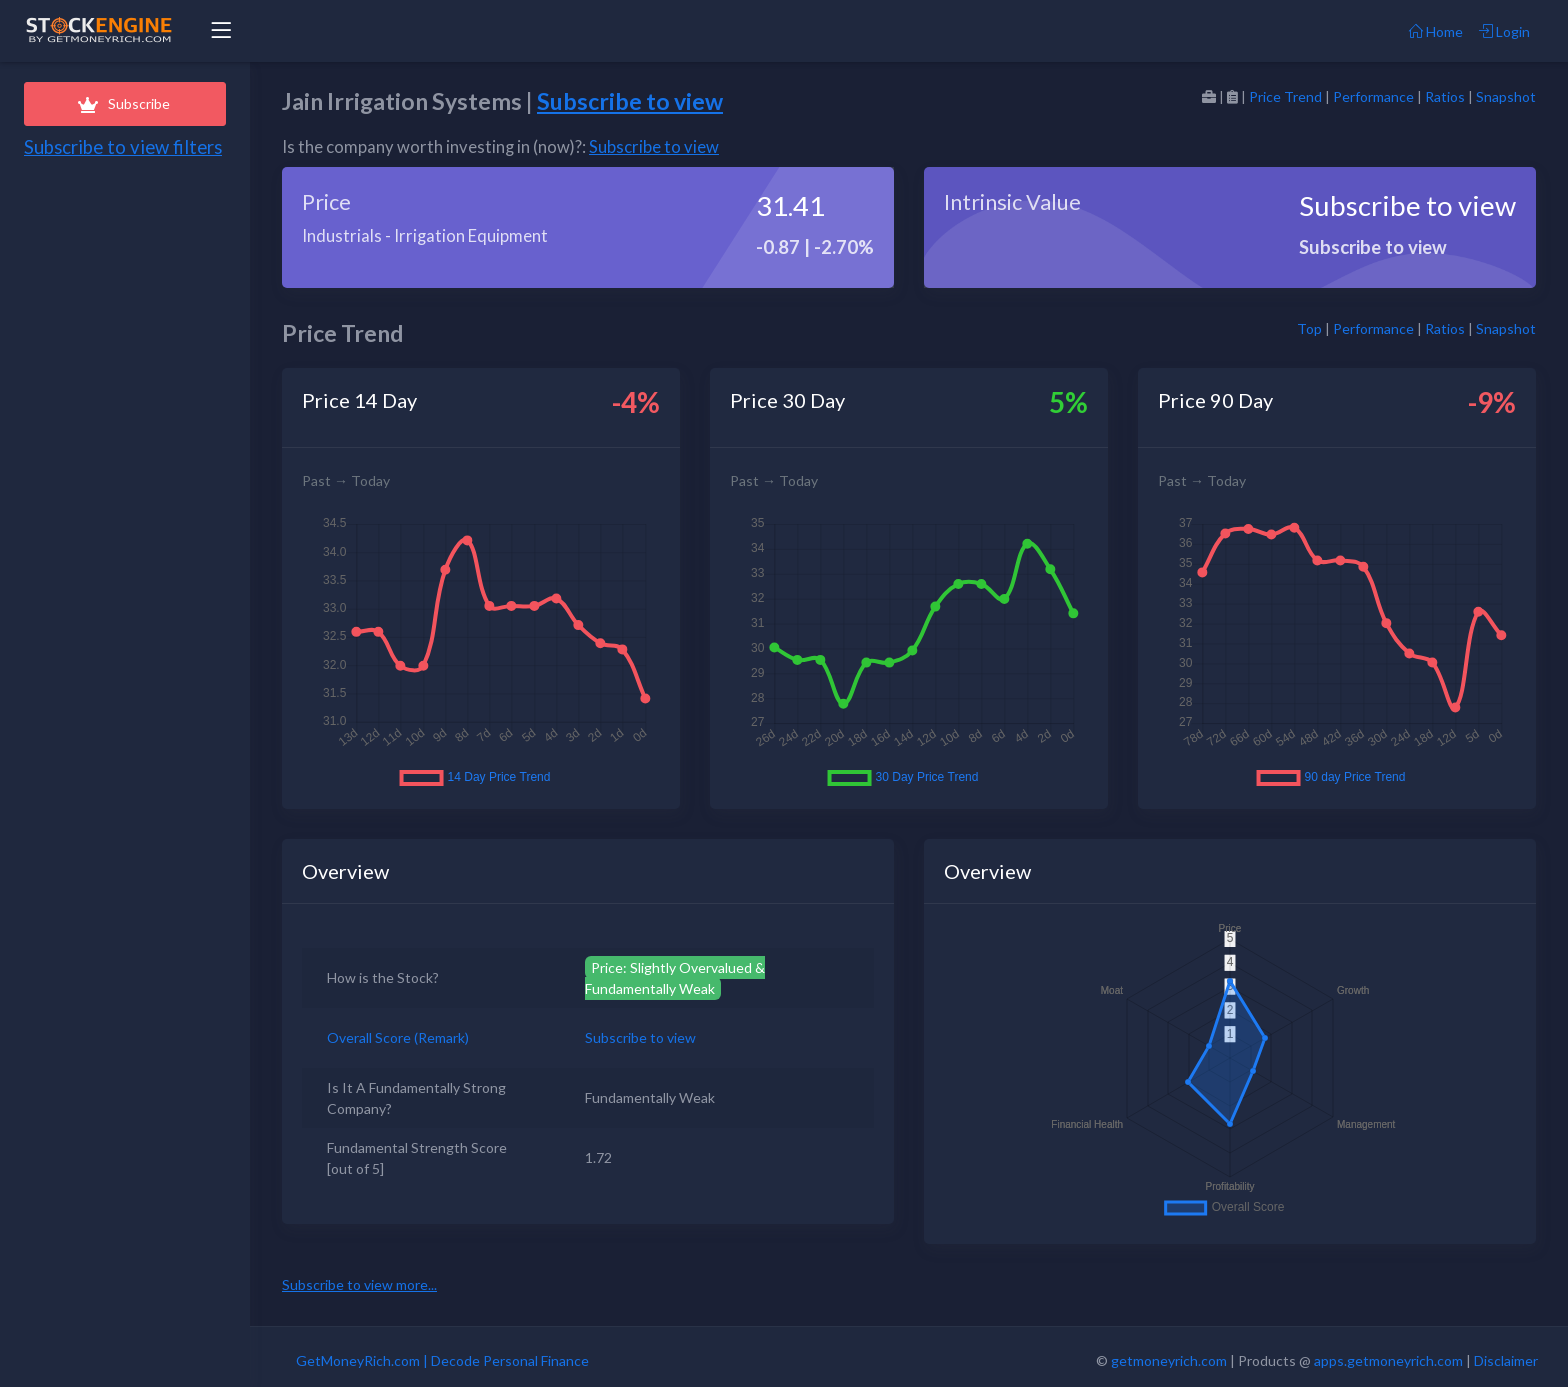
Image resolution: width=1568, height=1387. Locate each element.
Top (1309, 328)
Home (1436, 31)
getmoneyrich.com (1169, 1360)
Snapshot (1506, 96)
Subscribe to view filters (123, 147)
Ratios (1445, 96)
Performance (1373, 96)
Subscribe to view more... (359, 1284)
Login (1504, 31)
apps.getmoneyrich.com (1388, 1360)
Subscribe (125, 103)
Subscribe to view (630, 101)
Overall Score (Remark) (398, 1037)
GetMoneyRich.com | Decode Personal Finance (442, 1360)
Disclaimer (1506, 1360)
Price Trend (1285, 96)
